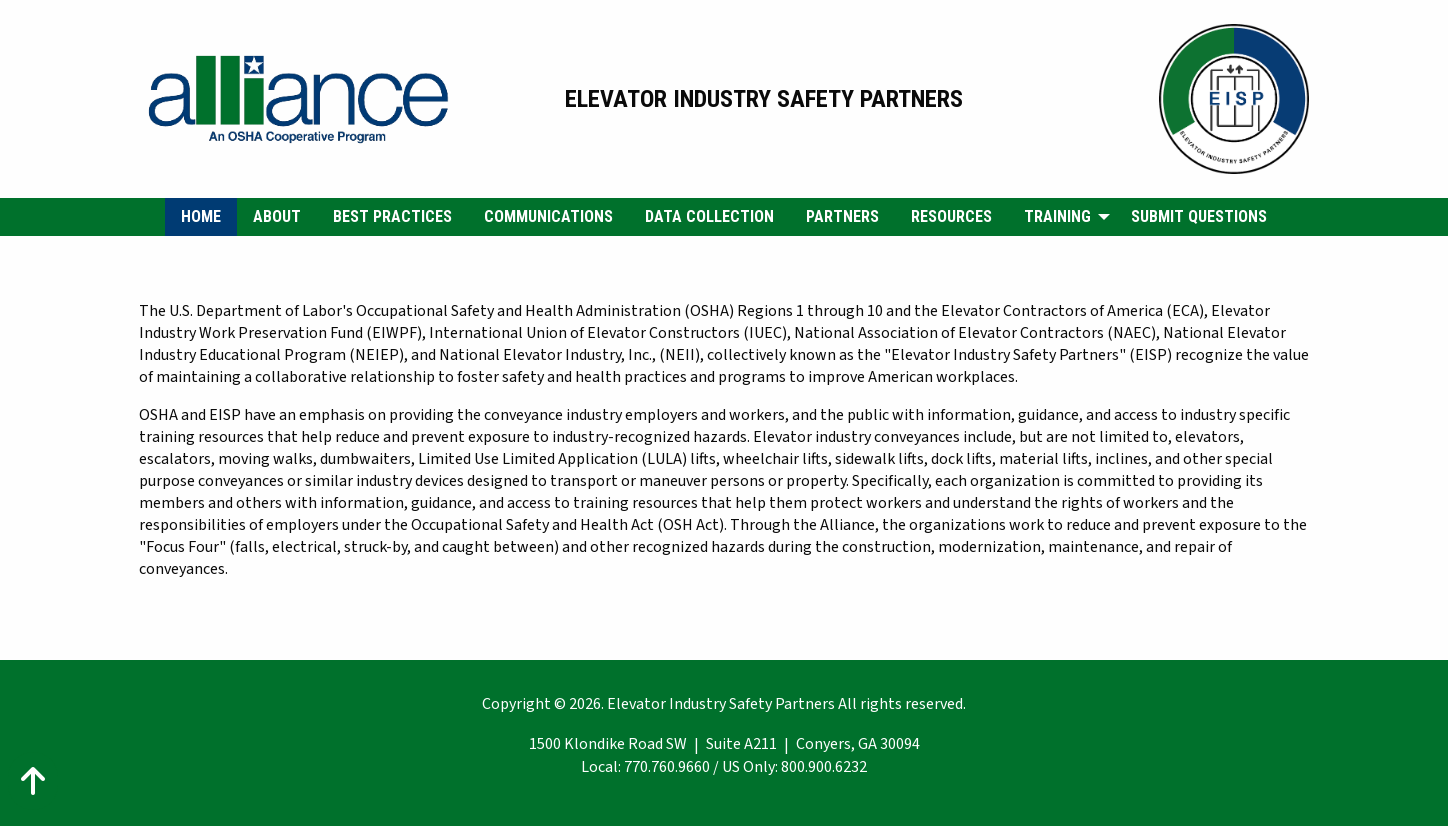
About (277, 216)
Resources (951, 216)
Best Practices (392, 216)
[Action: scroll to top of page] (33, 781)
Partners (842, 216)
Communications (548, 216)
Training (1057, 216)
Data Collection (709, 216)
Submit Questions (1199, 216)
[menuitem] (201, 217)
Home (201, 216)
